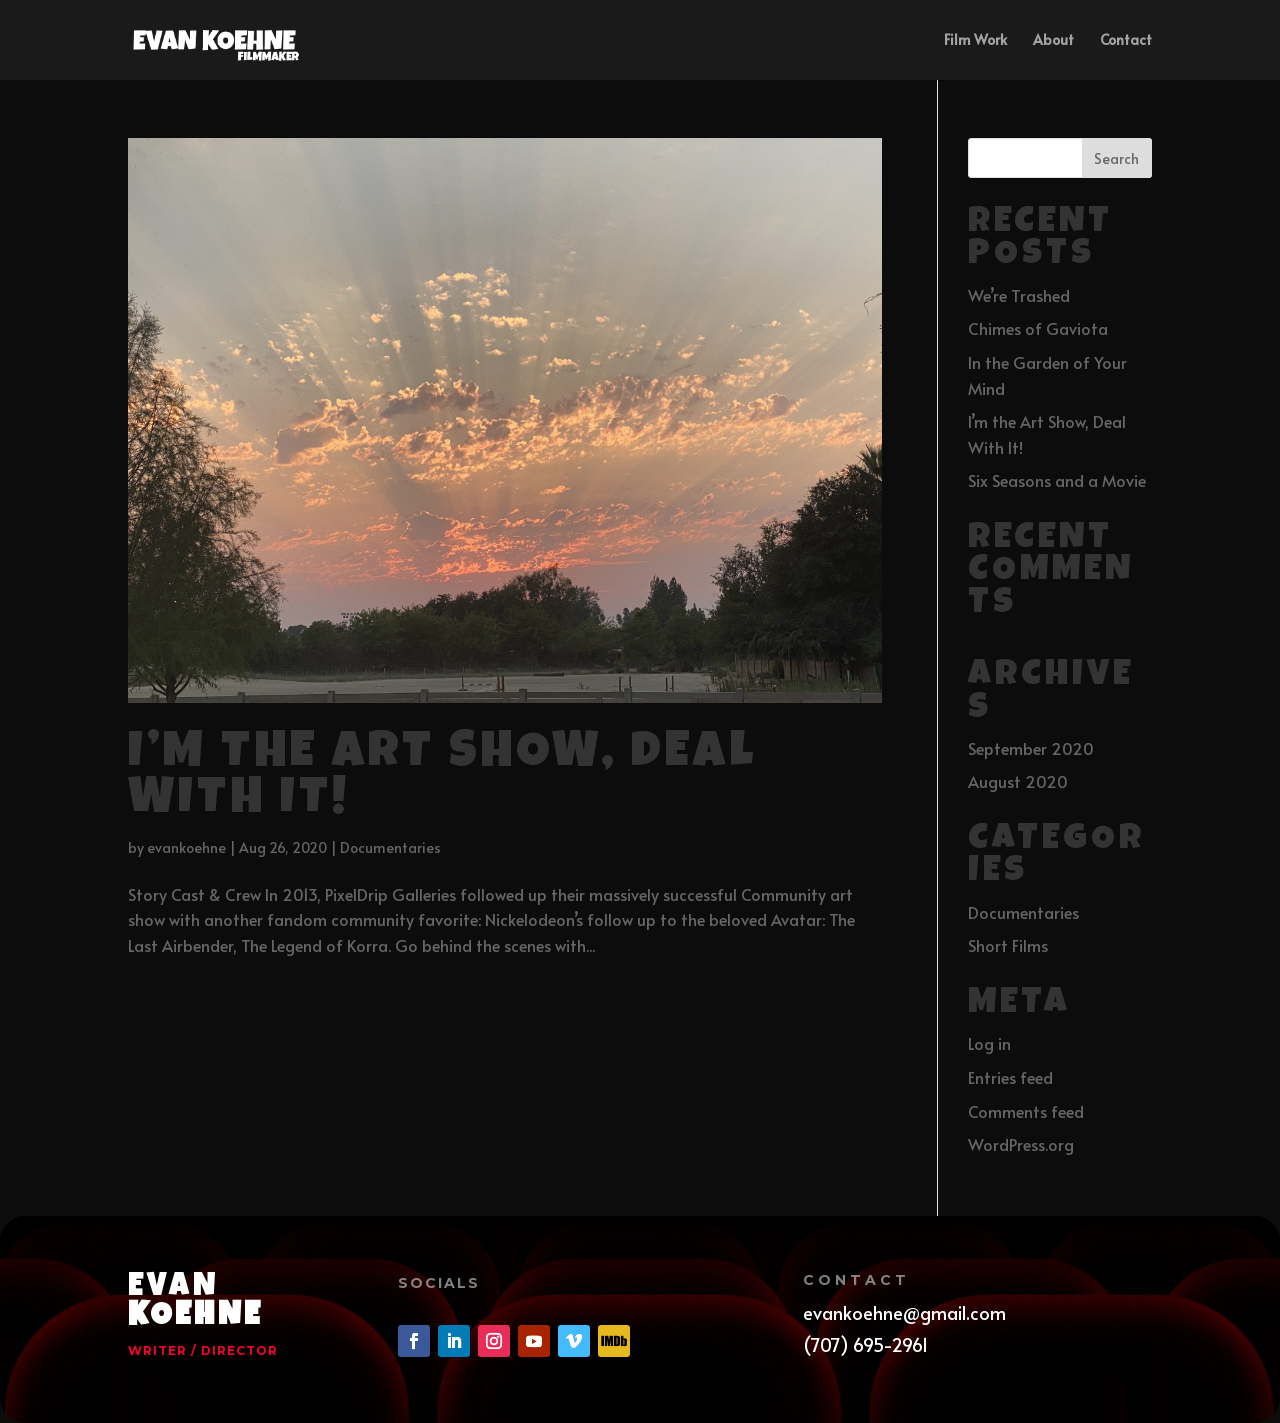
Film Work (975, 41)
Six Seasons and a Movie (1057, 480)
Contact (1126, 41)
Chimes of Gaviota (1038, 328)
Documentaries (390, 847)
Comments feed (1026, 1111)
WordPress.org (1021, 1144)
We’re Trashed (1019, 295)
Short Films (1008, 945)
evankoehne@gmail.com (904, 1312)
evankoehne (186, 847)
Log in (989, 1043)
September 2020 (1031, 748)
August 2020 (1018, 781)
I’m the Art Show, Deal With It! (442, 778)
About (1053, 41)
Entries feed (1010, 1077)
